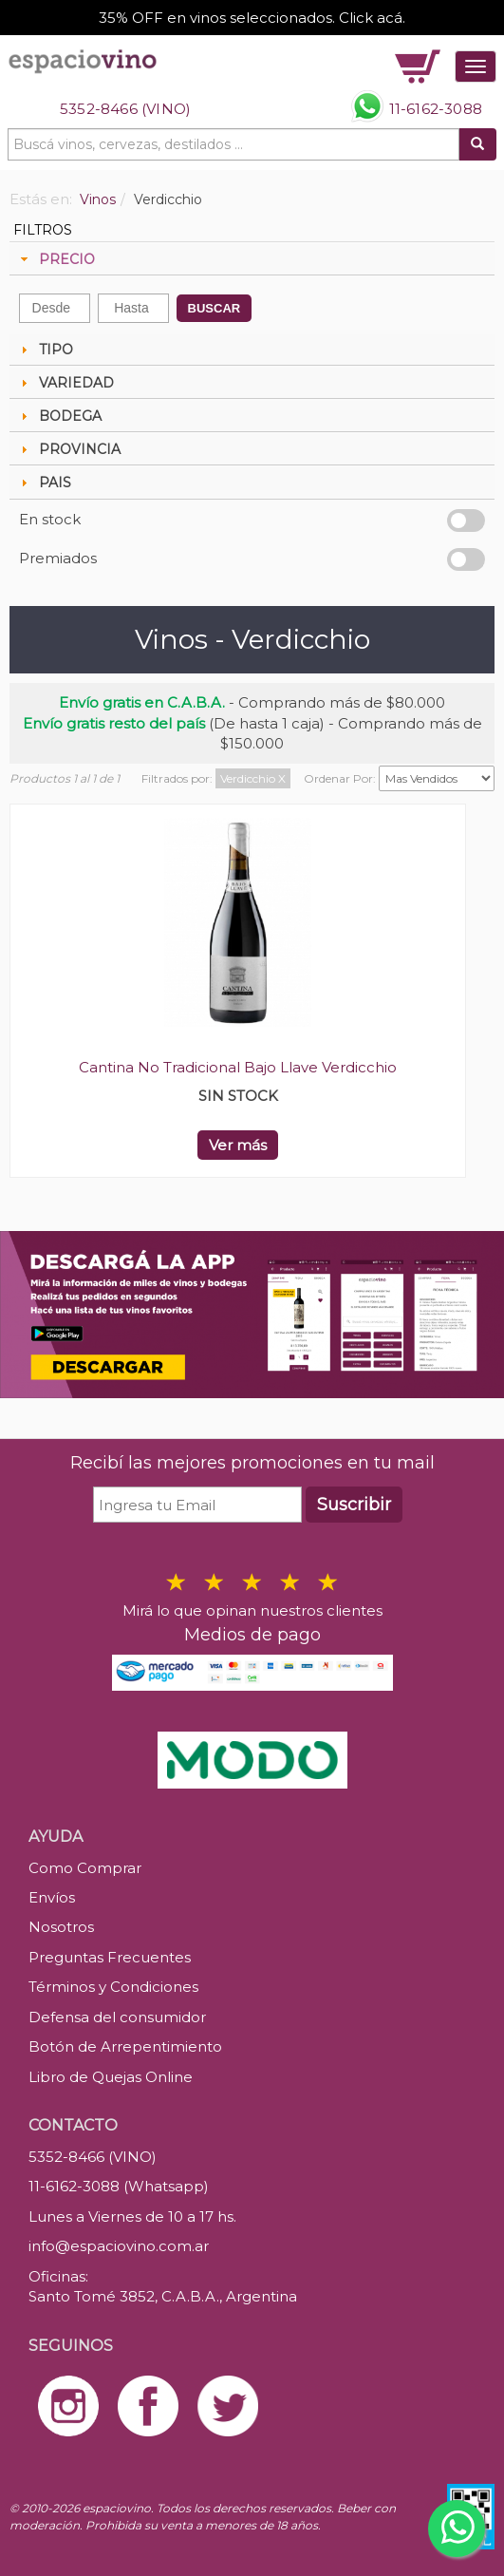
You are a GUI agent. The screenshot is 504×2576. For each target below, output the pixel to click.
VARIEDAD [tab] (65, 382)
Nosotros (61, 1927)
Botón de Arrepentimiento (125, 2046)
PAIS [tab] (43, 482)
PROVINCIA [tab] (68, 449)
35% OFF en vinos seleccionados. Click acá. (252, 18)
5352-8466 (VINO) (125, 109)
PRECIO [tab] (55, 259)
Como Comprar (84, 1868)
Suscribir (354, 1504)
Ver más (238, 1145)
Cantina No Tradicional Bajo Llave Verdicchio (238, 1067)
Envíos (51, 1897)
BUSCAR (214, 308)
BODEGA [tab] (59, 416)
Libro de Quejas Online (110, 2077)
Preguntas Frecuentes (109, 1957)
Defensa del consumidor (117, 2017)
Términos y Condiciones (113, 1987)
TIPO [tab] (44, 349)
